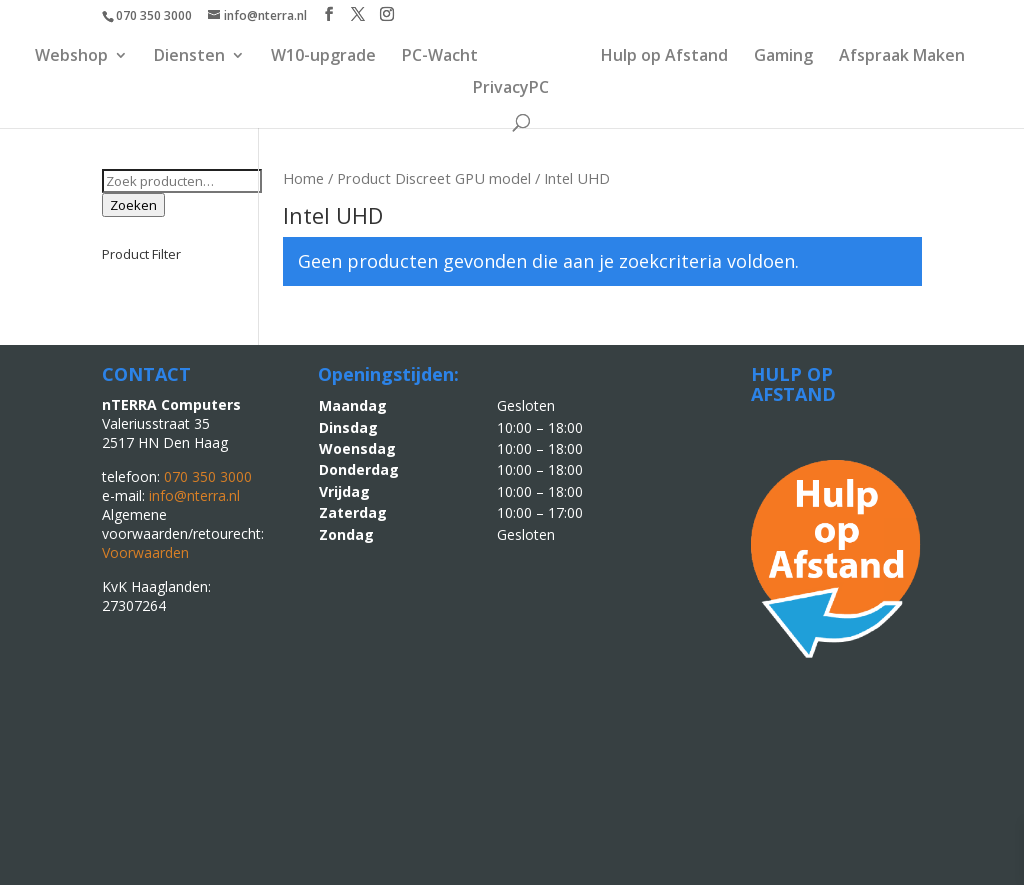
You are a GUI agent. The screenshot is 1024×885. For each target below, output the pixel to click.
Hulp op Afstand (664, 57)
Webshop (71, 57)
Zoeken (133, 205)
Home (303, 178)
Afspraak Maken (902, 57)
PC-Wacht (440, 57)
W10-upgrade (323, 57)
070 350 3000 (154, 15)
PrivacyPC (511, 89)
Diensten (189, 57)
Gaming (783, 57)
